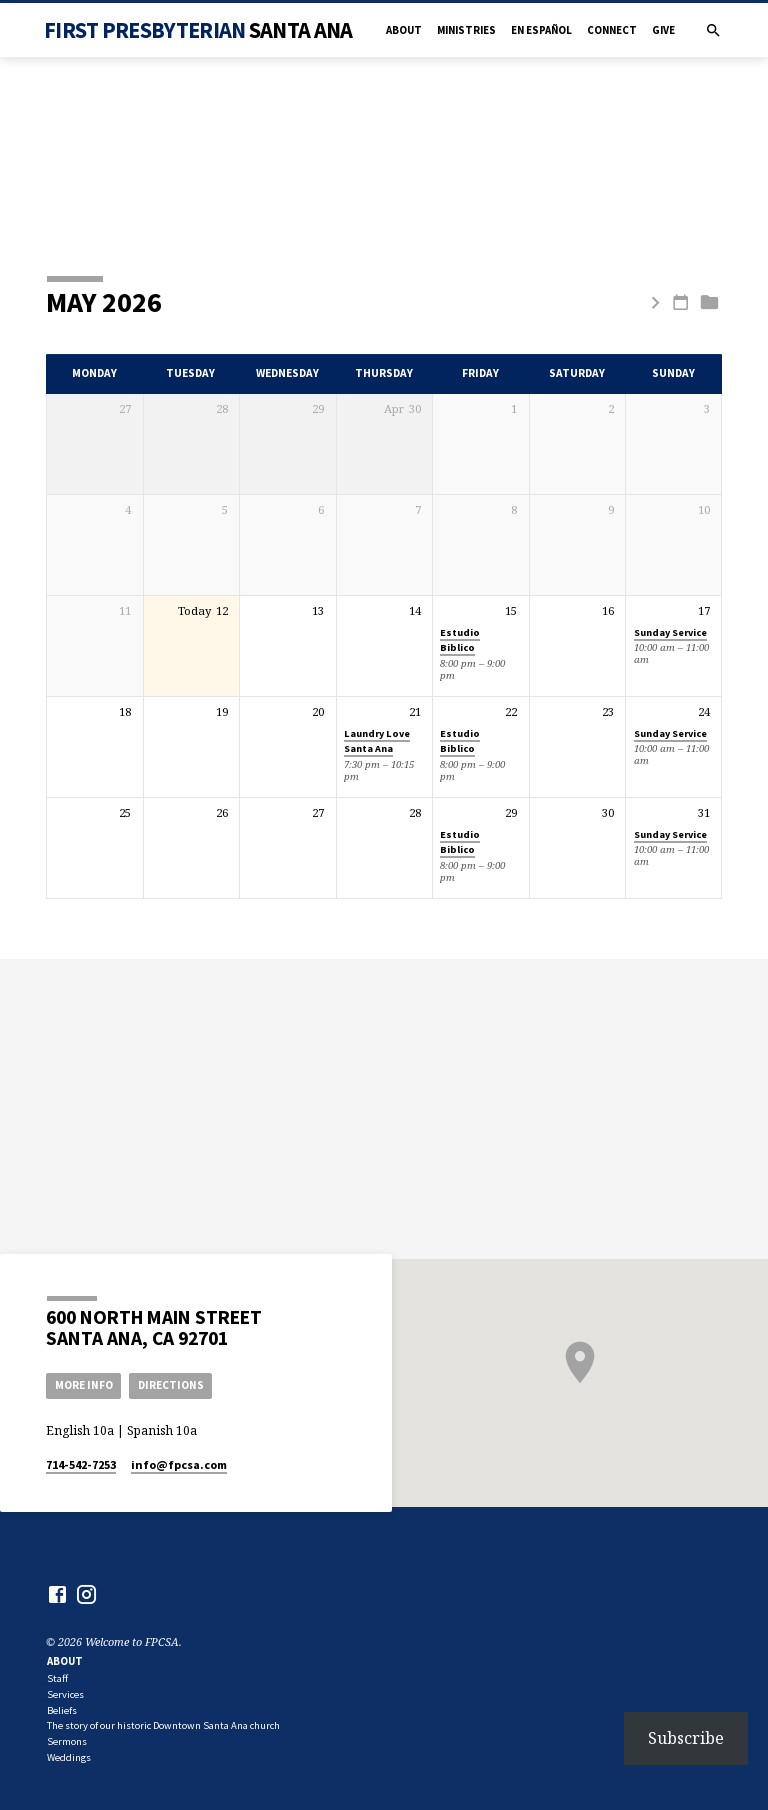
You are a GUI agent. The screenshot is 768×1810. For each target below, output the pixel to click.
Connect (612, 30)
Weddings (69, 1757)
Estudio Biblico (460, 640)
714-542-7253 (81, 1464)
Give (663, 30)
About (404, 30)
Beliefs (62, 1710)
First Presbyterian (198, 30)
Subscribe (686, 1738)
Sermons (67, 1741)
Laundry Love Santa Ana (377, 741)
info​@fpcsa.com (179, 1464)
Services (65, 1694)
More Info (84, 1385)
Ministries (466, 30)
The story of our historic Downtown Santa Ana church (163, 1725)
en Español (541, 30)
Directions (171, 1385)
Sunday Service (670, 632)
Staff (57, 1678)
